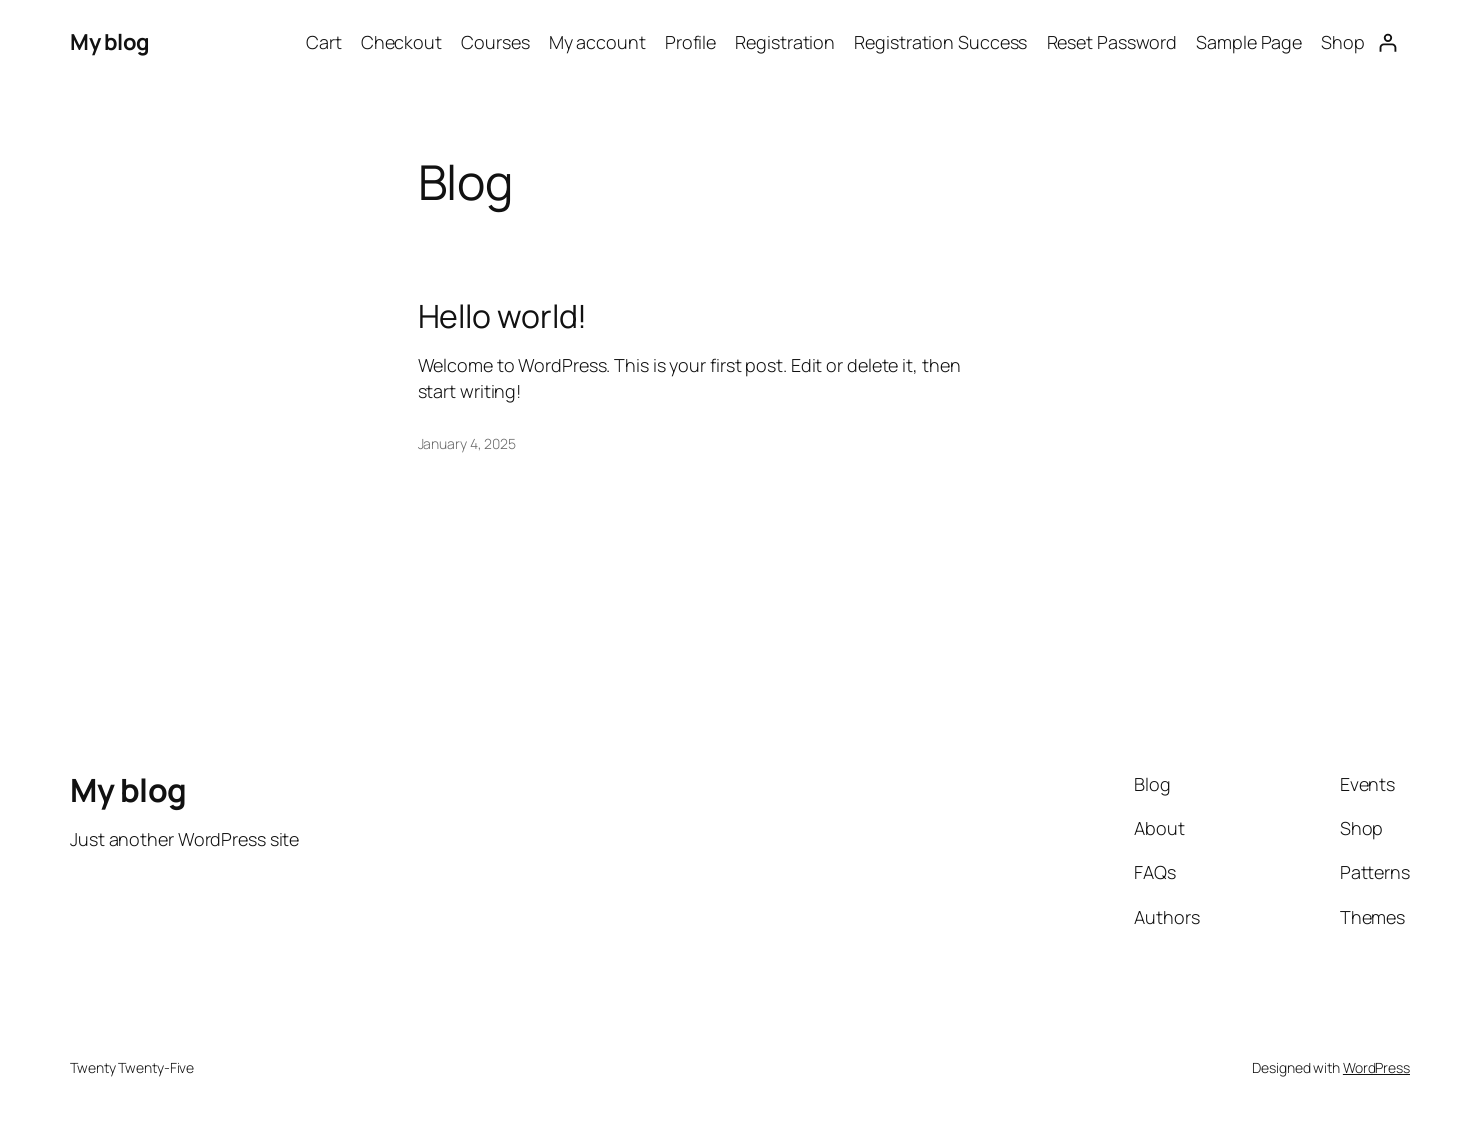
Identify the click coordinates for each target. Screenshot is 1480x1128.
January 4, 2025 (467, 443)
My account (597, 42)
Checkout (401, 42)
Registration (785, 42)
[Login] (1387, 42)
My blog (110, 42)
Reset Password (1112, 42)
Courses (495, 42)
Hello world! (503, 316)
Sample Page (1249, 42)
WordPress (1376, 1067)
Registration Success (940, 42)
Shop (1343, 42)
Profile (690, 42)
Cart (324, 42)
